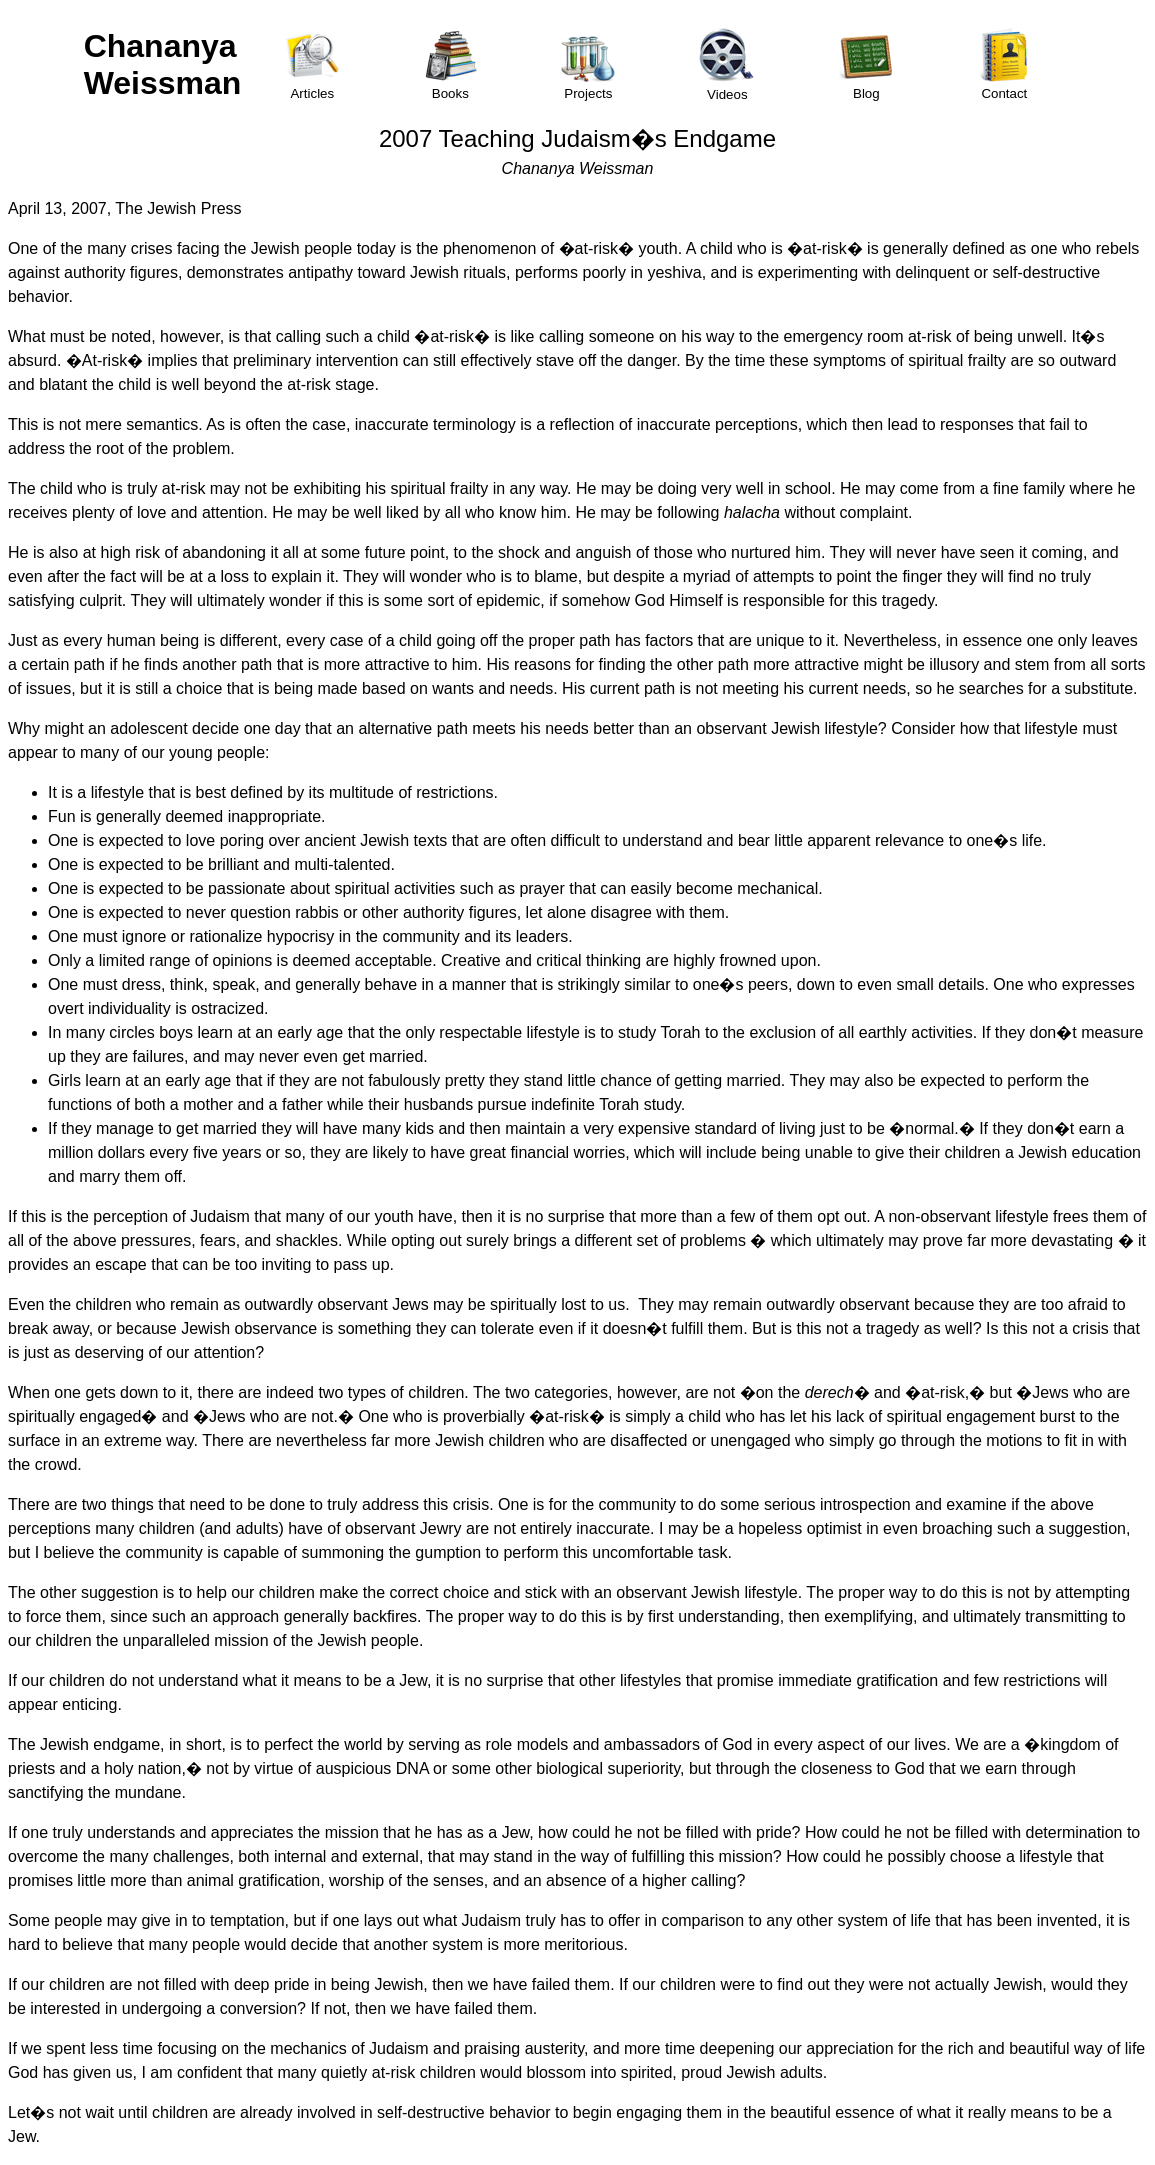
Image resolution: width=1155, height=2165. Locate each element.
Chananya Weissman (163, 64)
